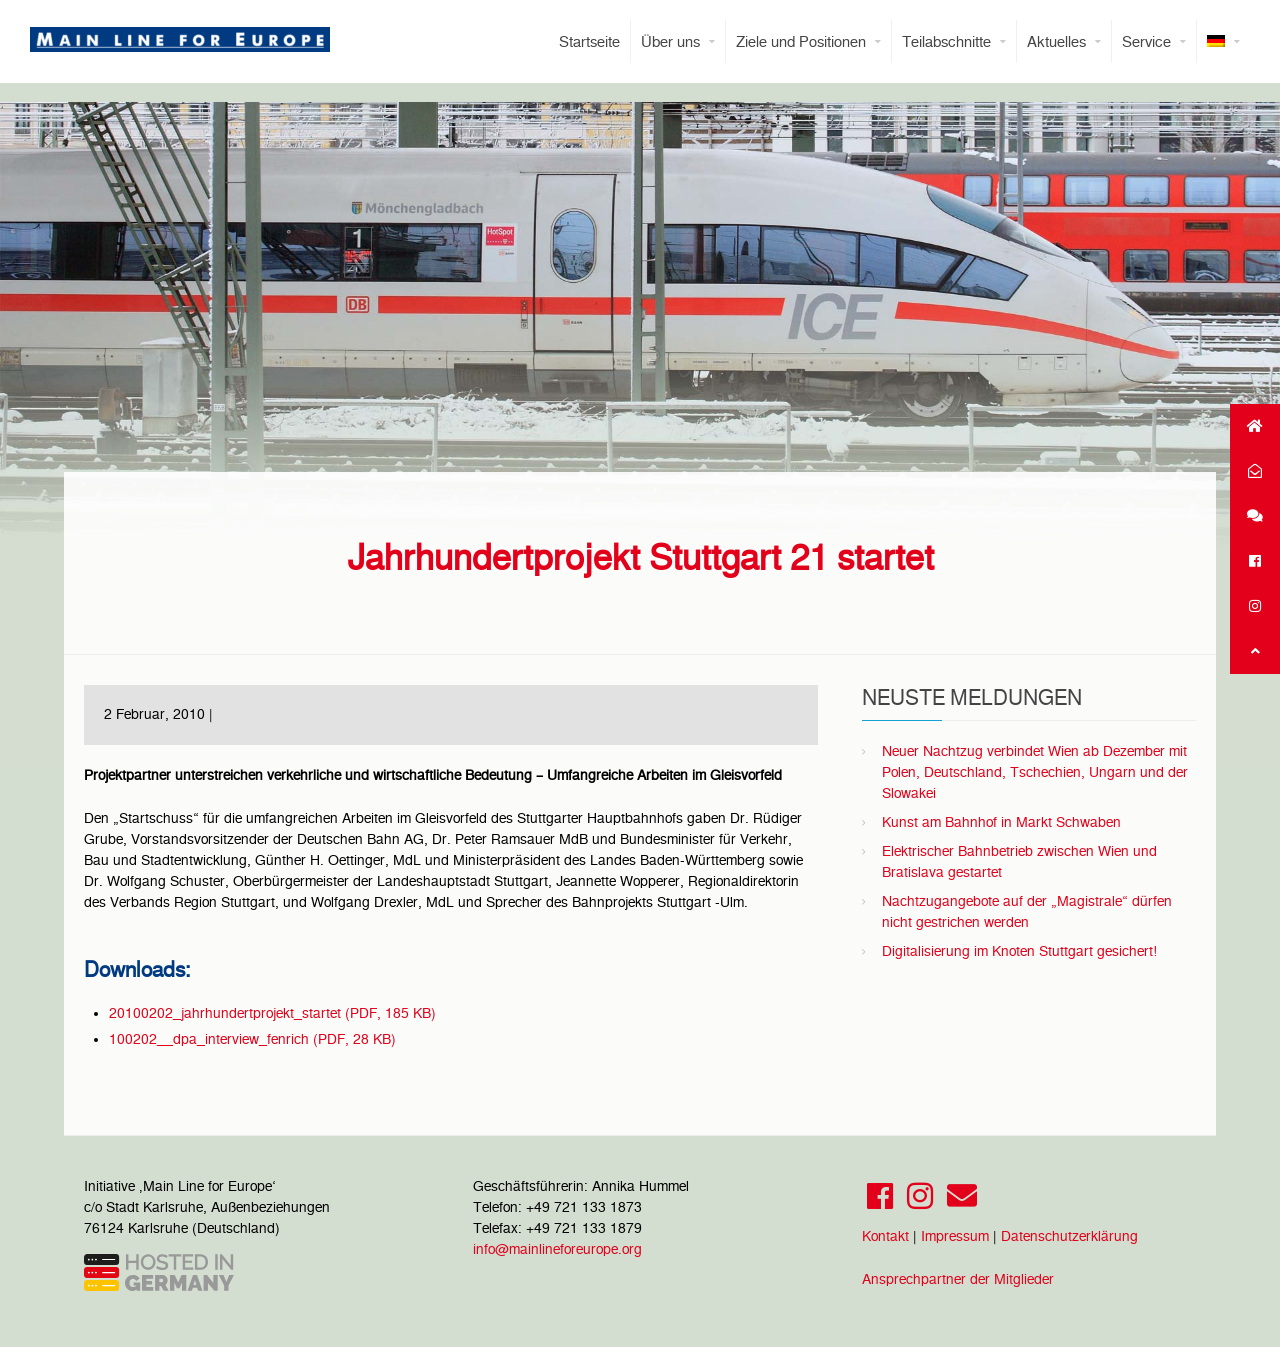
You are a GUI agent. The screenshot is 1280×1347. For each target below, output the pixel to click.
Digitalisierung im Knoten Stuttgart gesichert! (1020, 951)
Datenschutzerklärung (1069, 1236)
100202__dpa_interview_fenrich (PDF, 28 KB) (252, 1039)
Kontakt (885, 1236)
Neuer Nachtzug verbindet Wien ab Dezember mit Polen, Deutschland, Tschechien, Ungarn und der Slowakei (1035, 772)
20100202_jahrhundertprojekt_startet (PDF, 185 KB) (272, 1013)
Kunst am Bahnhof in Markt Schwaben (1001, 822)
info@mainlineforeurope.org (557, 1249)
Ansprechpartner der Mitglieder (958, 1279)
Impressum (955, 1236)
